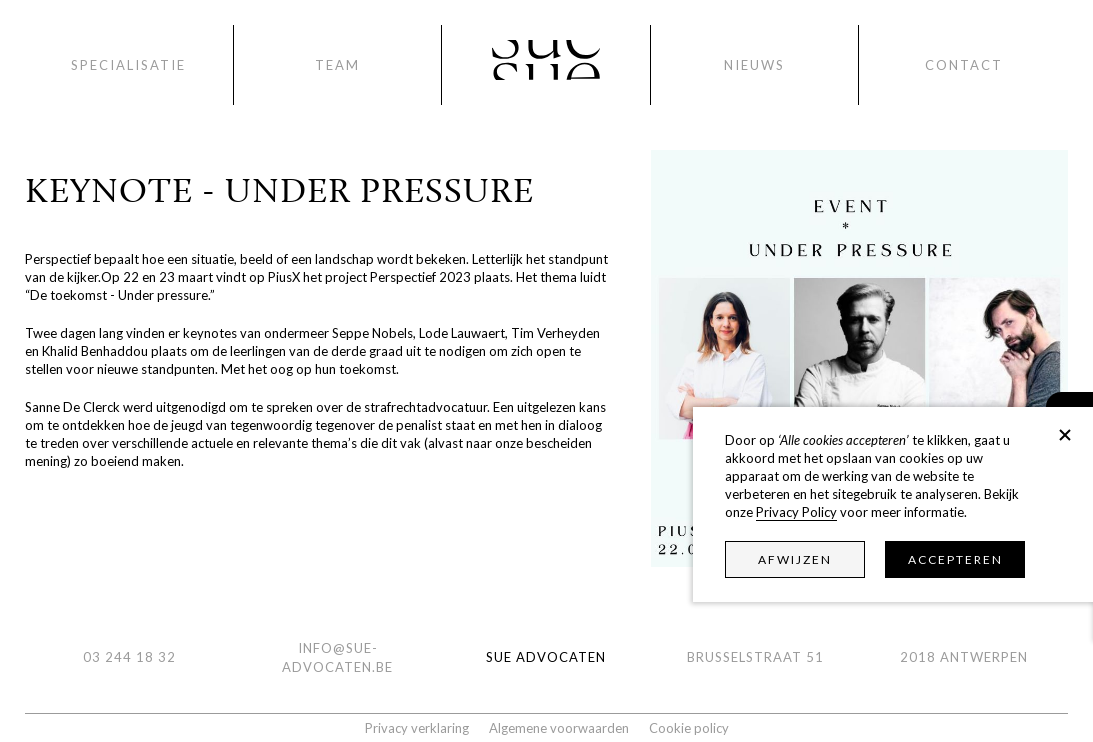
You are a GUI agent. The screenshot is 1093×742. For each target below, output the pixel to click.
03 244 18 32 (129, 657)
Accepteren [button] (955, 559)
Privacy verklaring (417, 728)
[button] (1065, 435)
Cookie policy (689, 728)
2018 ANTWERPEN (964, 657)
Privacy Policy (796, 512)
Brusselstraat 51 (755, 657)
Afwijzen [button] (795, 559)
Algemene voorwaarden (559, 728)
